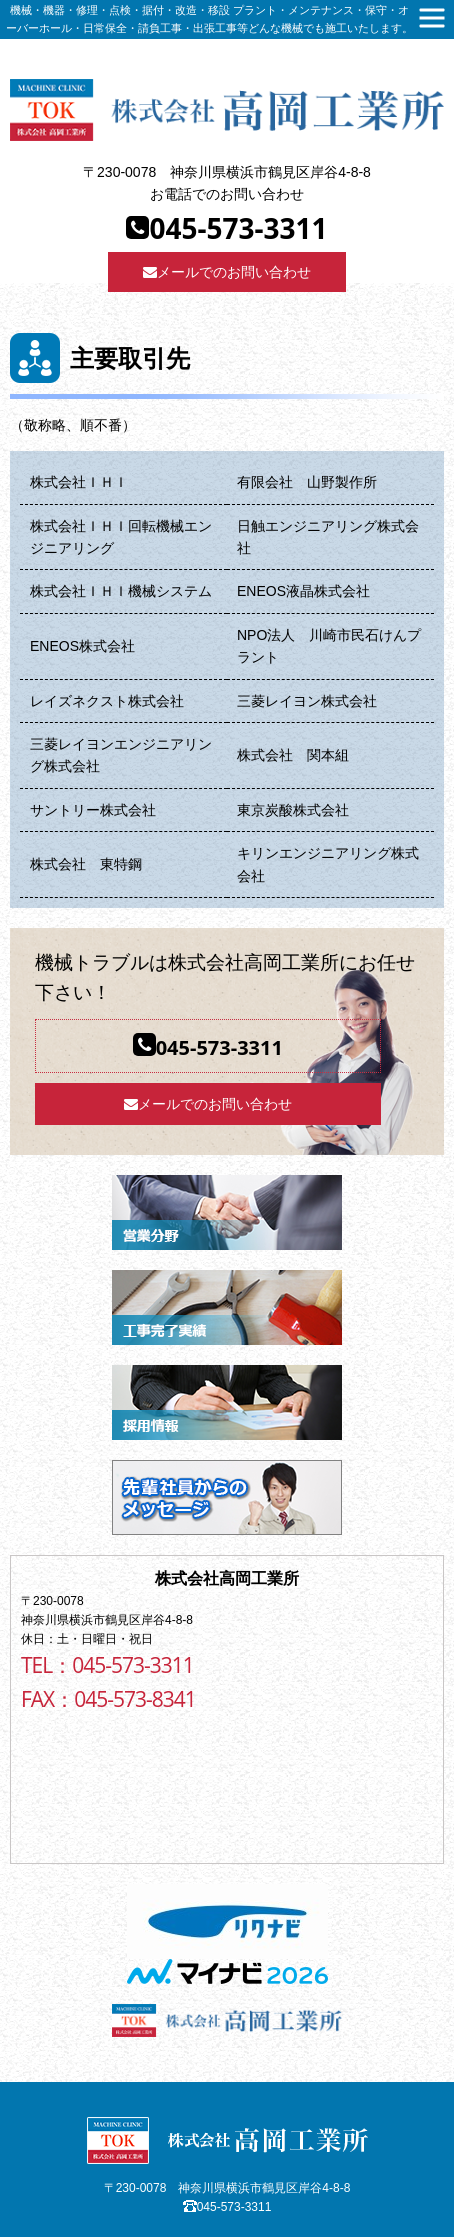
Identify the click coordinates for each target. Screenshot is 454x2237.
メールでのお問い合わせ (227, 272)
